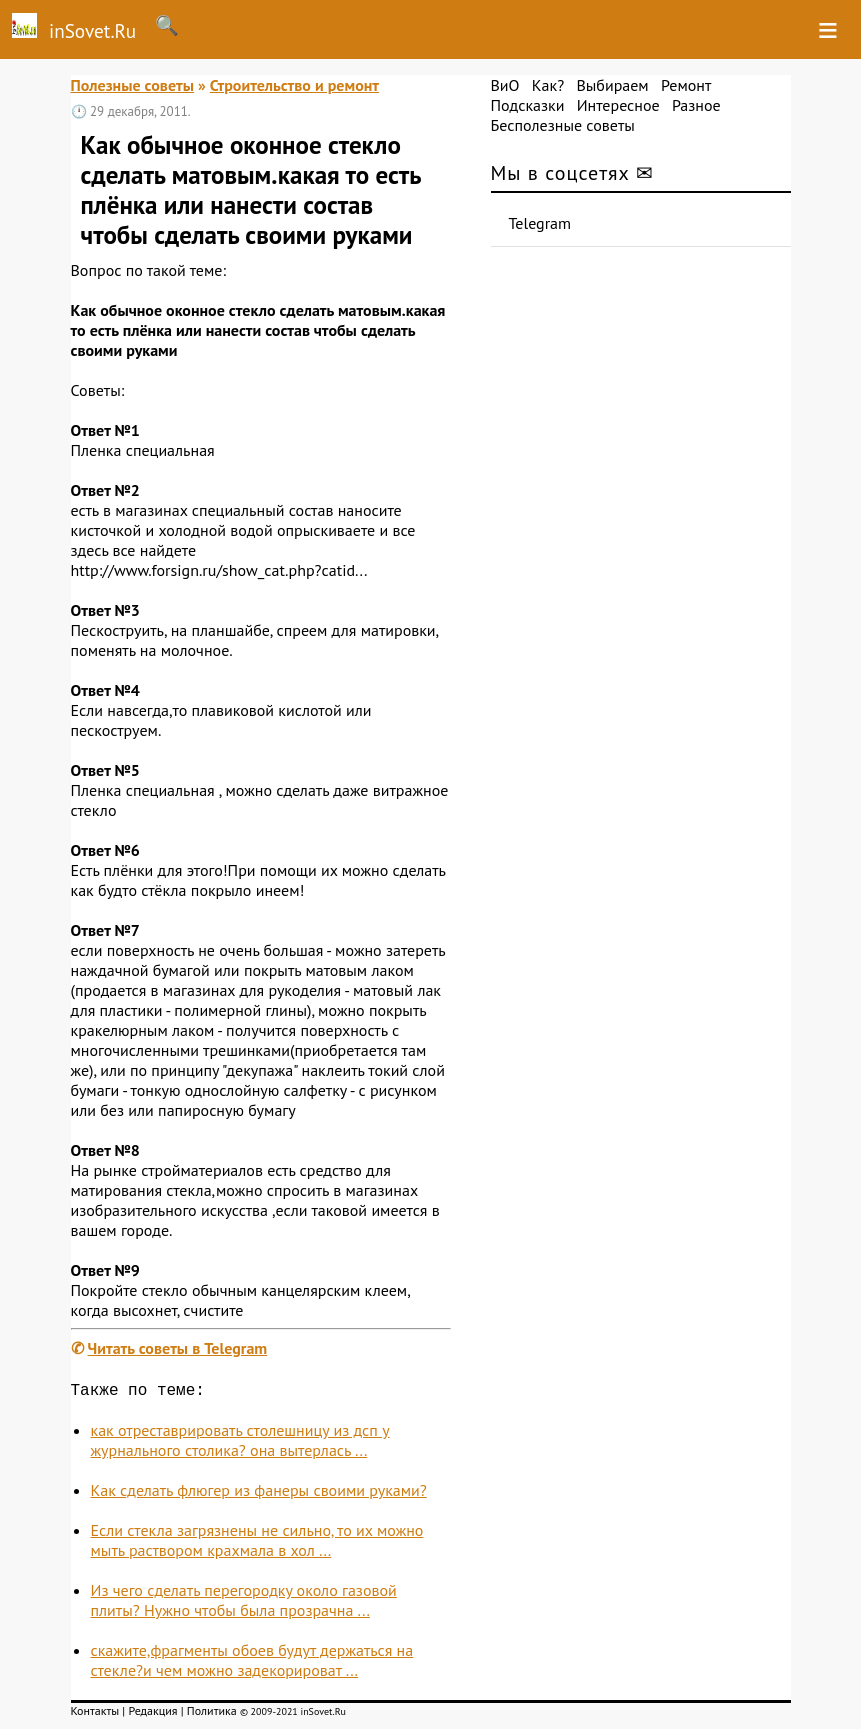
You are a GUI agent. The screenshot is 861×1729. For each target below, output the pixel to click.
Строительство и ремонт (294, 85)
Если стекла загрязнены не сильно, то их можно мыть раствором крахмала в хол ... (257, 1544)
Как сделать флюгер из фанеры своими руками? (259, 1494)
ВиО (505, 85)
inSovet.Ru (68, 28)
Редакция (152, 1714)
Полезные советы (133, 85)
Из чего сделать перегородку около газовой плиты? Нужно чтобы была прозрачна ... (244, 1604)
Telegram (540, 223)
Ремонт (686, 85)
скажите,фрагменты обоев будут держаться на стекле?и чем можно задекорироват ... (252, 1664)
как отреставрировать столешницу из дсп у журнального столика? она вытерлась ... (240, 1444)
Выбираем (612, 85)
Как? (548, 85)
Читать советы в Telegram (178, 1348)
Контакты (95, 1714)
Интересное (618, 105)
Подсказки (528, 105)
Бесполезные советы (563, 125)
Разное (696, 105)
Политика (212, 1714)
